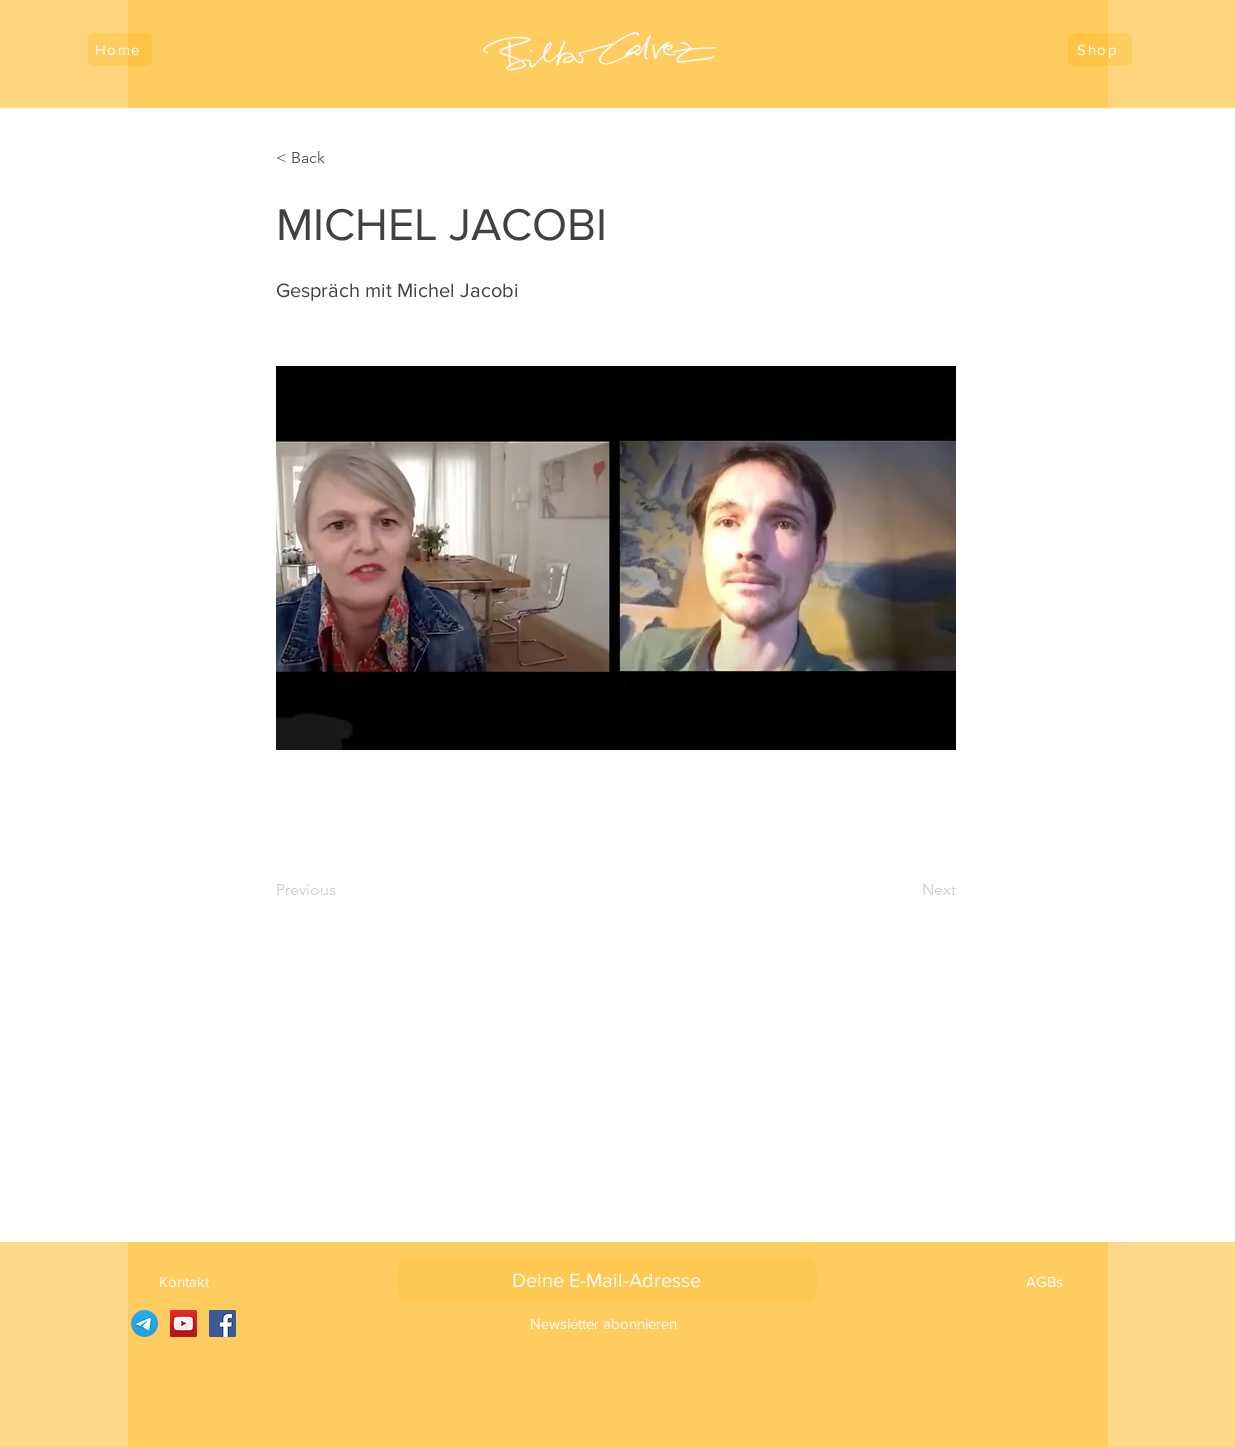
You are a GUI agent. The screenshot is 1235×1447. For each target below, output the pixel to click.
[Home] (120, 49)
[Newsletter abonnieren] (603, 1323)
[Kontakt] (184, 1281)
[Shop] (1100, 49)
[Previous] (342, 890)
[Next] (906, 890)
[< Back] (342, 158)
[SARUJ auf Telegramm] (144, 1323)
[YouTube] (183, 1323)
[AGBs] (1044, 1281)
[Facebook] (222, 1323)
